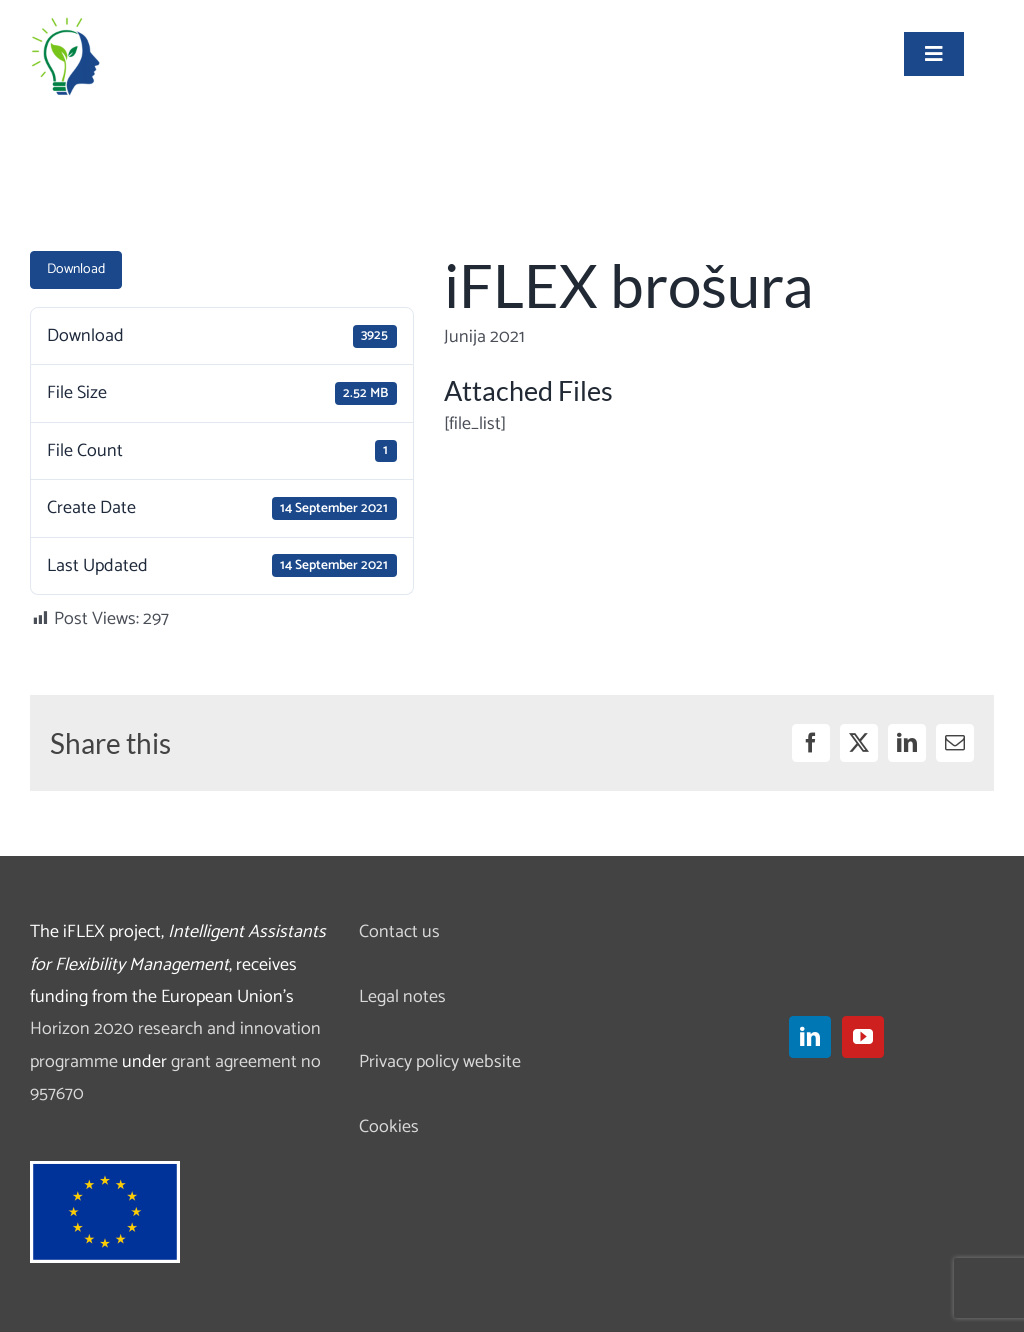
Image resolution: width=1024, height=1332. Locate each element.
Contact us (399, 932)
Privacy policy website (440, 1062)
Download (76, 269)
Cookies (389, 1127)
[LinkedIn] (810, 1037)
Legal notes (402, 997)
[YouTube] (863, 1037)
